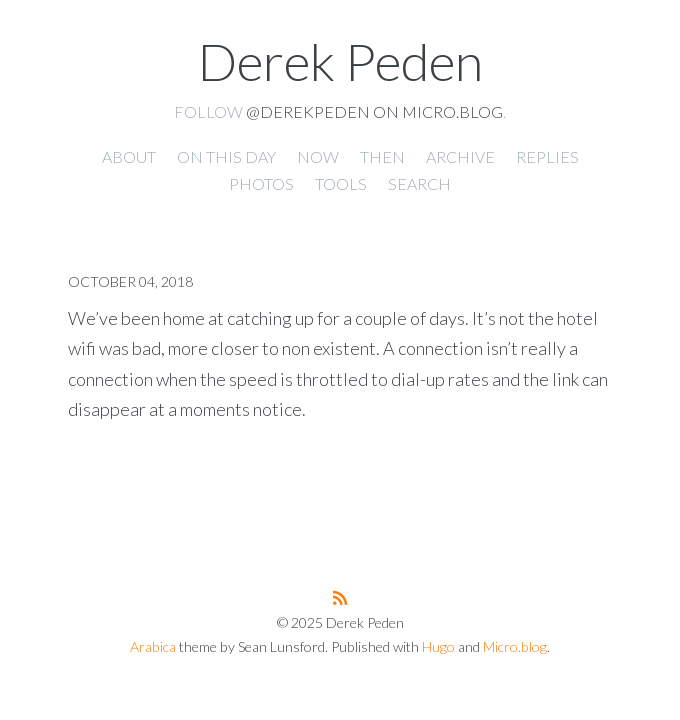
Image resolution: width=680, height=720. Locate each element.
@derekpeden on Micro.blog (374, 111)
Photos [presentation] (261, 183)
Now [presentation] (318, 156)
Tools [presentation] (341, 183)
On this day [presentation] (226, 156)
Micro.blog (515, 646)
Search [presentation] (419, 183)
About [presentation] (129, 156)
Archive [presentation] (460, 156)
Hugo (438, 646)
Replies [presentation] (547, 156)
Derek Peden (340, 61)
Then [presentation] (382, 156)
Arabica (153, 646)
